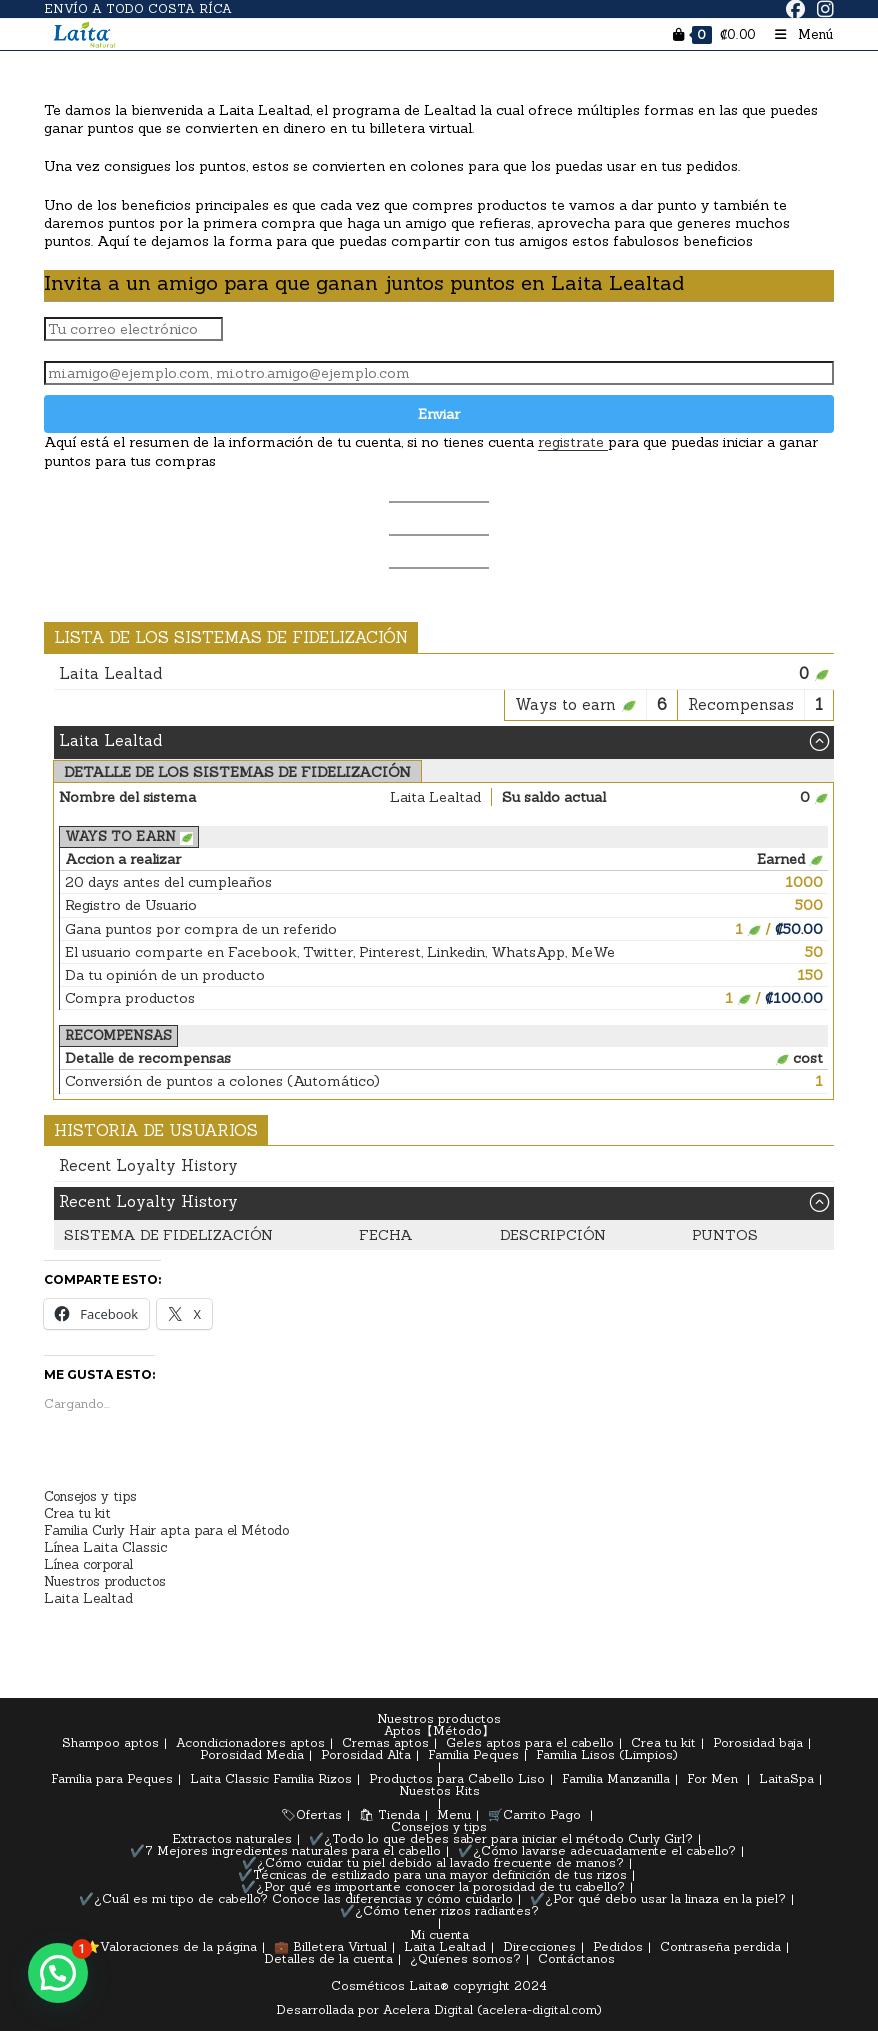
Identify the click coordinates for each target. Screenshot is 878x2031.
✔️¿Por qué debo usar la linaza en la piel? (658, 1898)
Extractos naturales (232, 1838)
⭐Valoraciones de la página (171, 1946)
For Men (712, 1778)
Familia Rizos (312, 1778)
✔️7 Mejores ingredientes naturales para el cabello (285, 1850)
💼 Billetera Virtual (330, 1946)
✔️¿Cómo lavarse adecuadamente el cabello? (597, 1850)
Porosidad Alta (366, 1754)
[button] (58, 1973)
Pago (565, 1814)
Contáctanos (576, 1958)
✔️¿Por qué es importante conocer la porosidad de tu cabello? (433, 1886)
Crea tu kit (77, 1513)
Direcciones (539, 1946)
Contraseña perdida (720, 1946)
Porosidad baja (758, 1742)
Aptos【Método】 (439, 1730)
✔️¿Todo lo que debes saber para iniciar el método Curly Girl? (501, 1838)
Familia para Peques (112, 1778)
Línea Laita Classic (105, 1547)
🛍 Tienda (389, 1814)
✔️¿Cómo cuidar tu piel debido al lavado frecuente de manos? (433, 1862)
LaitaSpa (786, 1778)
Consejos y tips (90, 1496)
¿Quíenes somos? (465, 1958)
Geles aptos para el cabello (530, 1742)
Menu (454, 1814)
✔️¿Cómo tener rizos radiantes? (439, 1910)
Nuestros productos (105, 1581)
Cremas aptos (385, 1742)
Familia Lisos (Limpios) (607, 1754)
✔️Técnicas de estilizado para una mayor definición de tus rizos (432, 1874)
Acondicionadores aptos (250, 1742)
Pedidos (618, 1946)
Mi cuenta (439, 1934)
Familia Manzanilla (616, 1778)
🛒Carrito (517, 1814)
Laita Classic (229, 1778)
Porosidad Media (252, 1754)
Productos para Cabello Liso (457, 1778)
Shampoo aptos (110, 1742)
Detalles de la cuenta (328, 1958)
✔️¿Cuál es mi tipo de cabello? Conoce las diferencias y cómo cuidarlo (296, 1898)
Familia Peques (473, 1754)
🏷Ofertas (311, 1814)
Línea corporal (88, 1564)
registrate (573, 442)
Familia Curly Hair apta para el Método (166, 1530)
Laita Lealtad (88, 1598)
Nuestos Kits (439, 1790)
